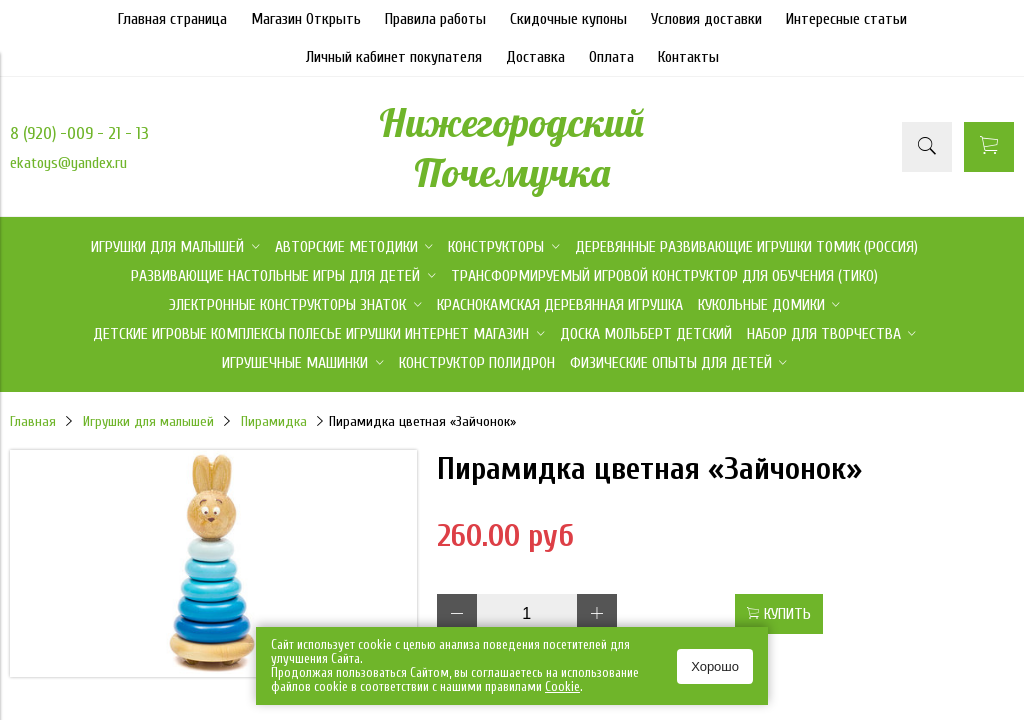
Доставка (535, 57)
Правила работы (435, 19)
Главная (33, 421)
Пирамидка (274, 421)
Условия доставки (706, 19)
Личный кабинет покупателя (394, 57)
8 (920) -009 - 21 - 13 (79, 133)
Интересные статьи (846, 19)
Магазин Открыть (306, 19)
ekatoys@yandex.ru (68, 163)
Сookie (562, 686)
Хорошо (715, 666)
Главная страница (172, 19)
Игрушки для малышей (148, 421)
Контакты (688, 57)
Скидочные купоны (568, 19)
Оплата (611, 57)
